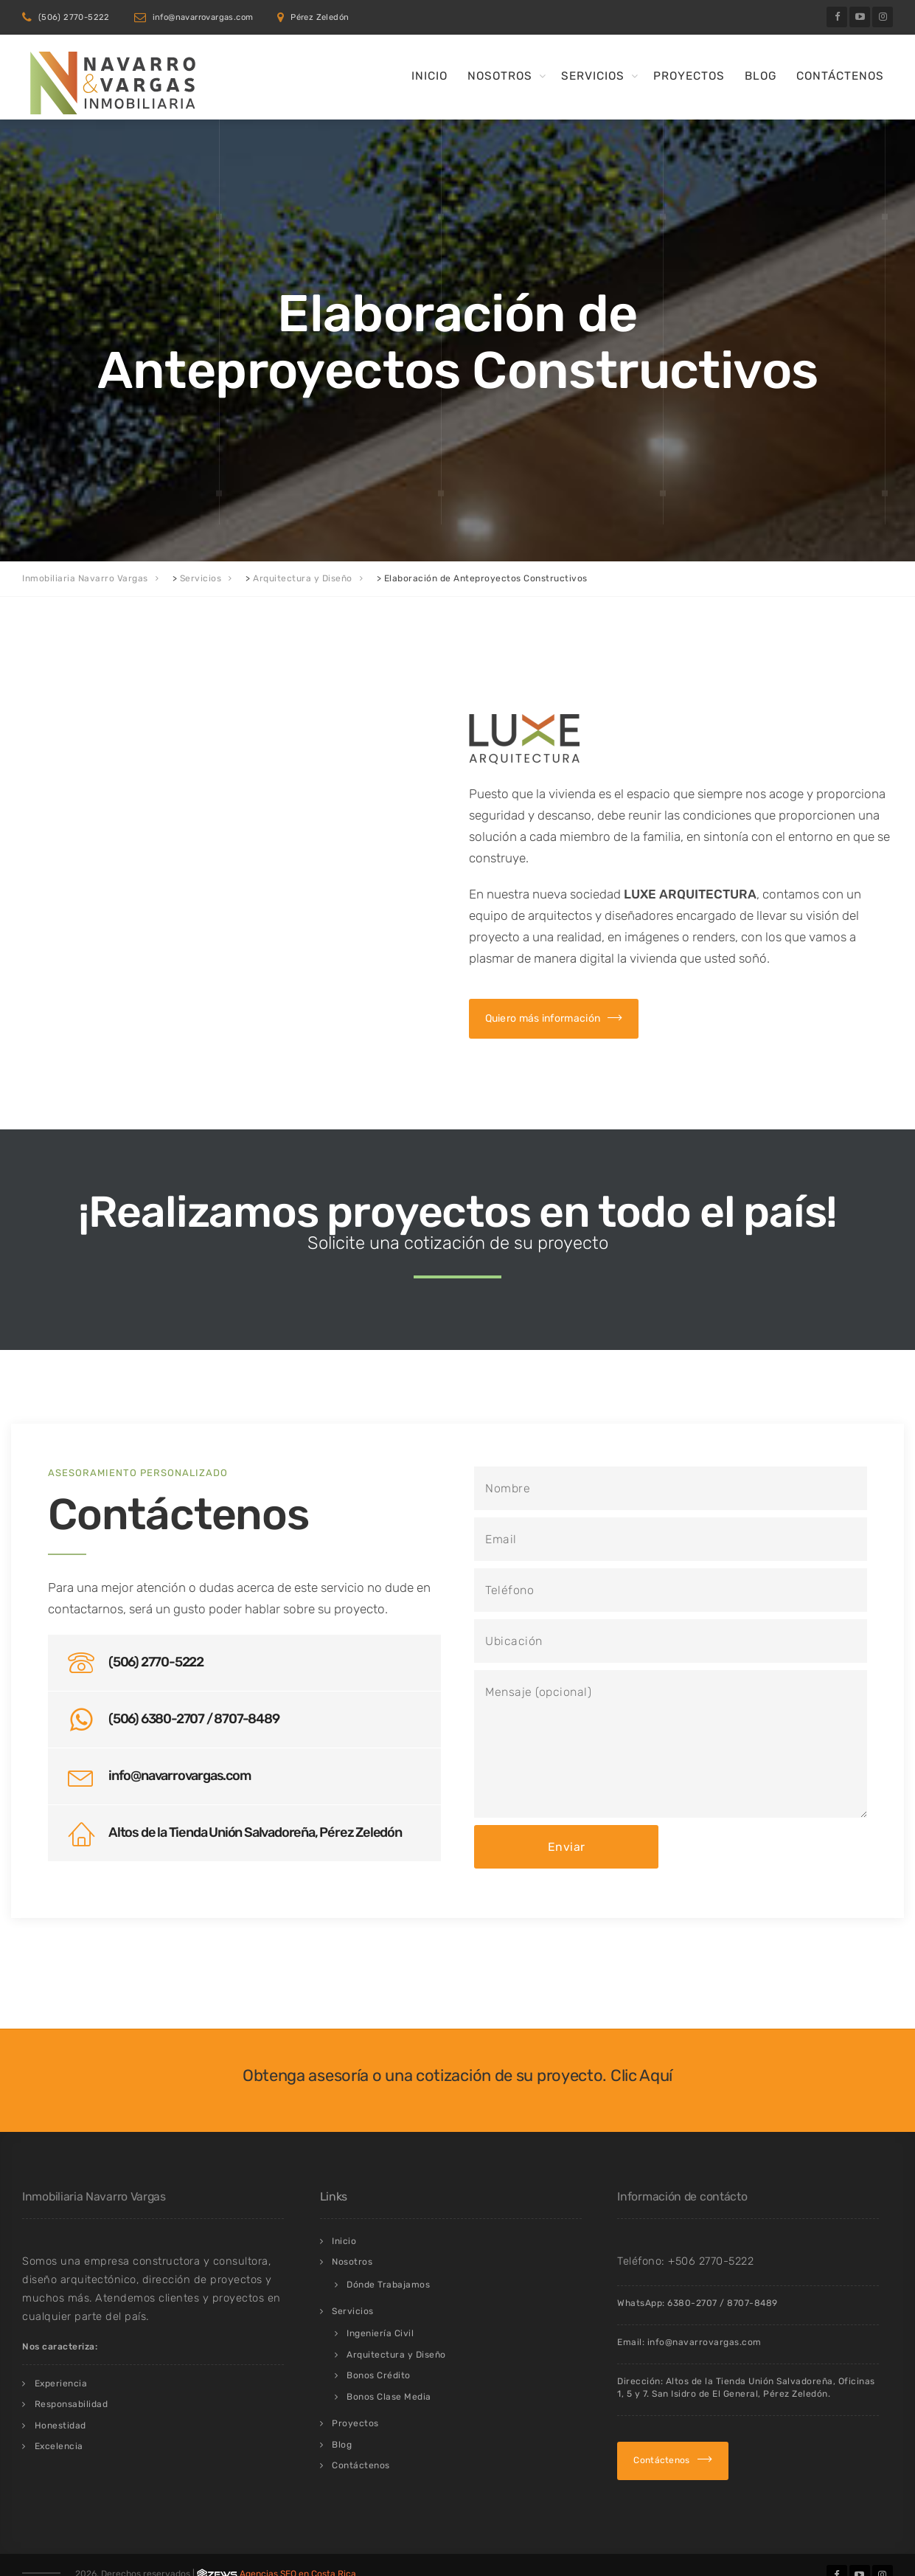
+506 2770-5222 (711, 2261)
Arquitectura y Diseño (396, 2355)
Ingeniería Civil (380, 2333)
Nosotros (499, 76)
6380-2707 (692, 2303)
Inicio (429, 76)
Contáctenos (840, 76)
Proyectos (689, 76)
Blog (760, 76)
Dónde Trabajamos (388, 2284)
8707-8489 (752, 2303)
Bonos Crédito (379, 2375)
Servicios (593, 76)
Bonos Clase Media (389, 2397)
